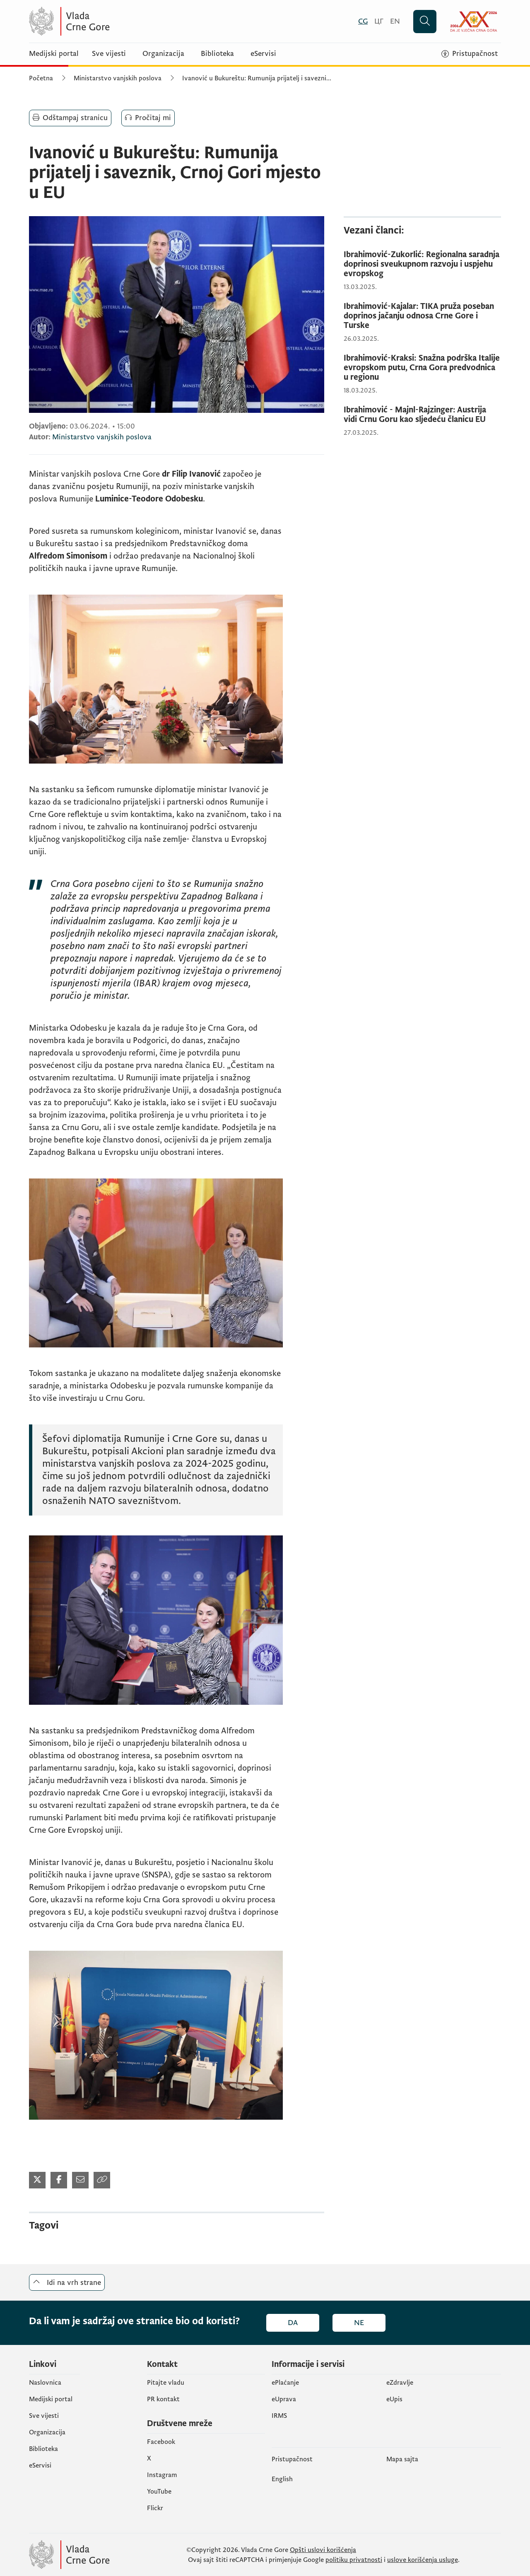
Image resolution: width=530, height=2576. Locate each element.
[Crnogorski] (363, 21)
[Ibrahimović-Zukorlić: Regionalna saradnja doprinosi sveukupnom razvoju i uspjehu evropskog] (422, 264)
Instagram (162, 2475)
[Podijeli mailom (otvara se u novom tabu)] (80, 2180)
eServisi (263, 54)
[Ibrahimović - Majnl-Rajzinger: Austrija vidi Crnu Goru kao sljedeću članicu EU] (422, 414)
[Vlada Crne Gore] (109, 21)
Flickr (155, 2508)
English (282, 2479)
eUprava (284, 2399)
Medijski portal (54, 54)
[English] (395, 21)
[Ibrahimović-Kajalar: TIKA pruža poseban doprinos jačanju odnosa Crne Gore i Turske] (422, 316)
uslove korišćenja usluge (422, 2560)
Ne (359, 2322)
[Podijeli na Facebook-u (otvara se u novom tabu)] (59, 2180)
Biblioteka (217, 54)
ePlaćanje (285, 2382)
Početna (41, 78)
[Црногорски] (378, 21)
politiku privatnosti (353, 2560)
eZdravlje (399, 2382)
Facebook (161, 2442)
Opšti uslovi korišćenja (323, 2550)
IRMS (279, 2416)
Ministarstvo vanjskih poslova (117, 78)
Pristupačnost (292, 2459)
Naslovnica (45, 2382)
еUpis (394, 2399)
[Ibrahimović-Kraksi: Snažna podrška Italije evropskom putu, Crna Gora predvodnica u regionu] (422, 368)
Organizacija (163, 54)
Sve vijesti (109, 54)
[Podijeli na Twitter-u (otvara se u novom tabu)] (37, 2180)
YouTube (159, 2491)
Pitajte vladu (165, 2382)
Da (293, 2322)
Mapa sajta (402, 2459)
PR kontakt (163, 2399)
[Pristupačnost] (469, 54)
